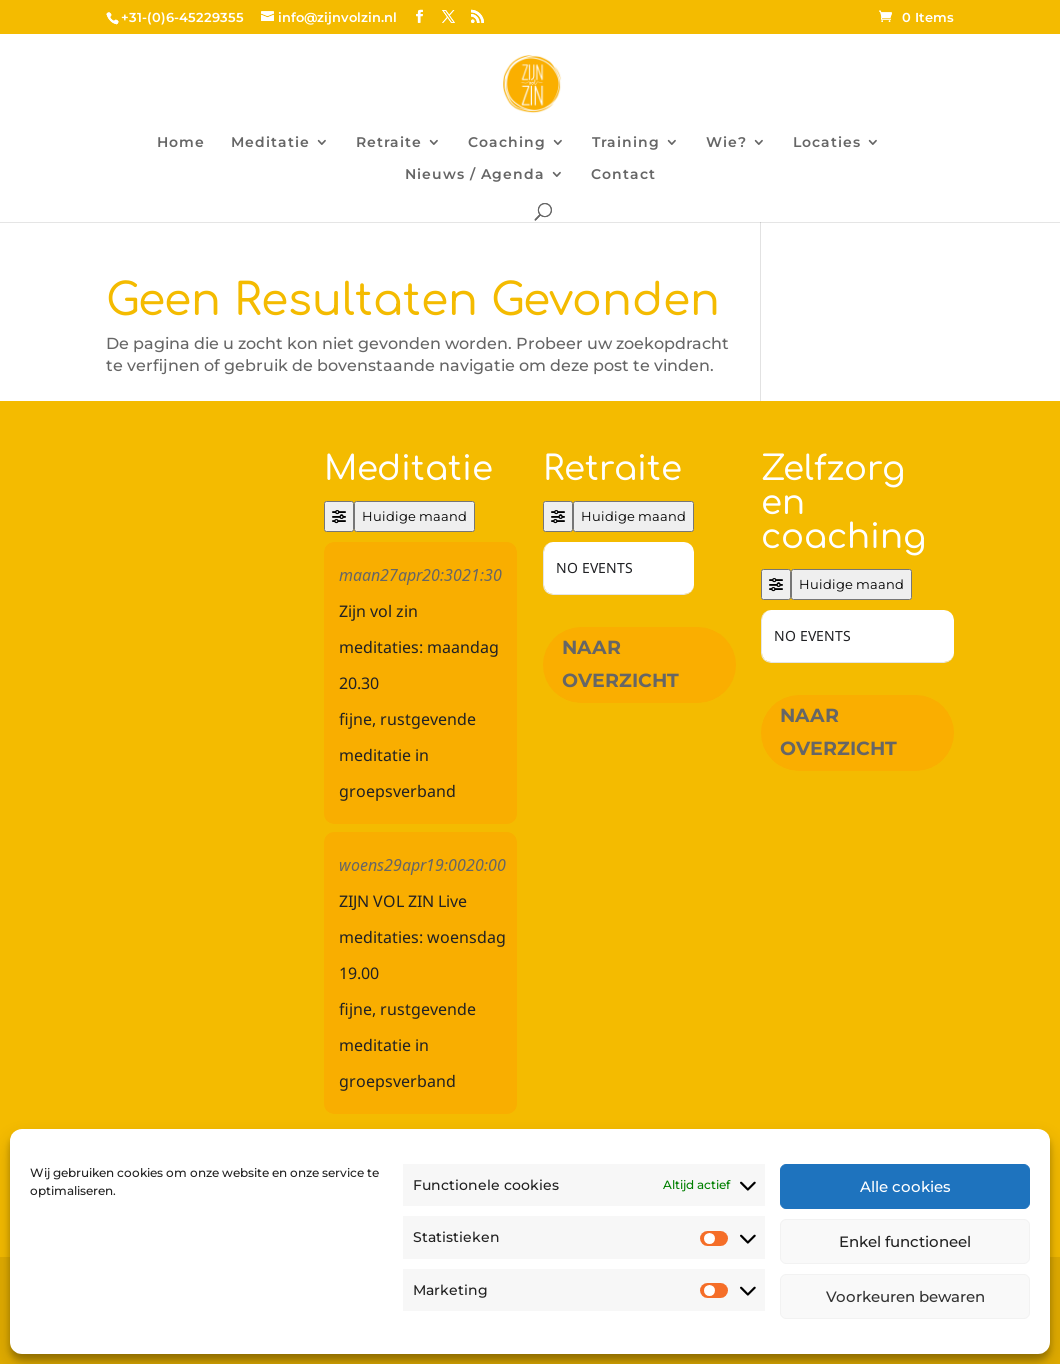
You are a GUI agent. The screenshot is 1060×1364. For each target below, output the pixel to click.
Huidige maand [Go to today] (414, 516)
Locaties (827, 143)
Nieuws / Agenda (475, 175)
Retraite (389, 143)
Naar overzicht (620, 663)
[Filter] (339, 516)
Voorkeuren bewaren (905, 1296)
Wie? (726, 143)
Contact (623, 175)
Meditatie (270, 143)
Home (181, 143)
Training (626, 143)
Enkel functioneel (905, 1241)
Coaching (507, 143)
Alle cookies (905, 1186)
